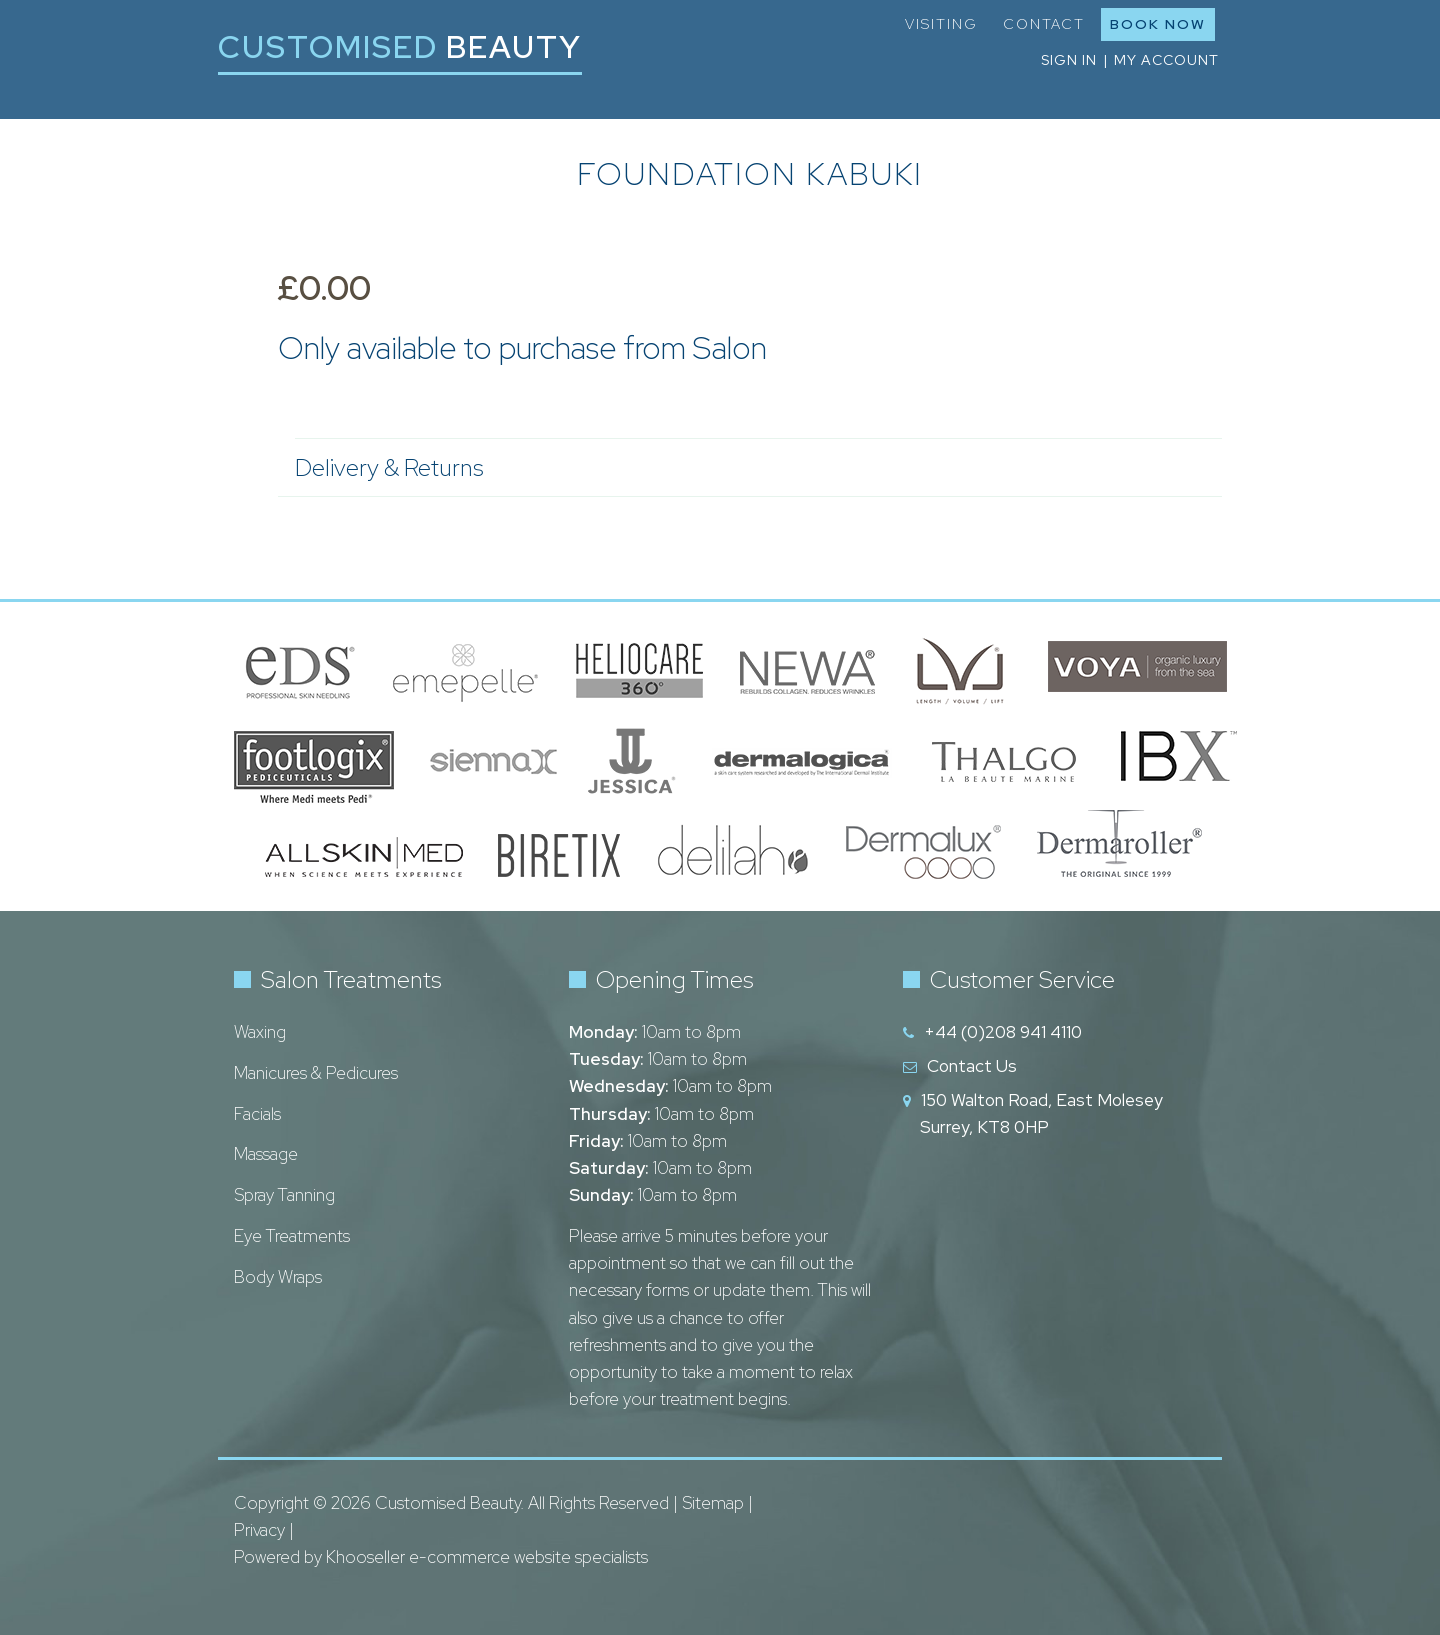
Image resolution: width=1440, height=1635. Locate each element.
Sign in (1069, 60)
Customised (400, 46)
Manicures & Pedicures (316, 1073)
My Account (1166, 60)
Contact (1044, 24)
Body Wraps (278, 1277)
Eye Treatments (292, 1236)
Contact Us (972, 1066)
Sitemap (713, 1503)
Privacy (259, 1530)
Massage (266, 1154)
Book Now (1158, 24)
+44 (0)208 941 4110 (1003, 1032)
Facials (257, 1114)
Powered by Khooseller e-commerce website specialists (441, 1557)
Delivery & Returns (748, 467)
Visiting (941, 24)
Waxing (260, 1032)
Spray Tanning (284, 1195)
